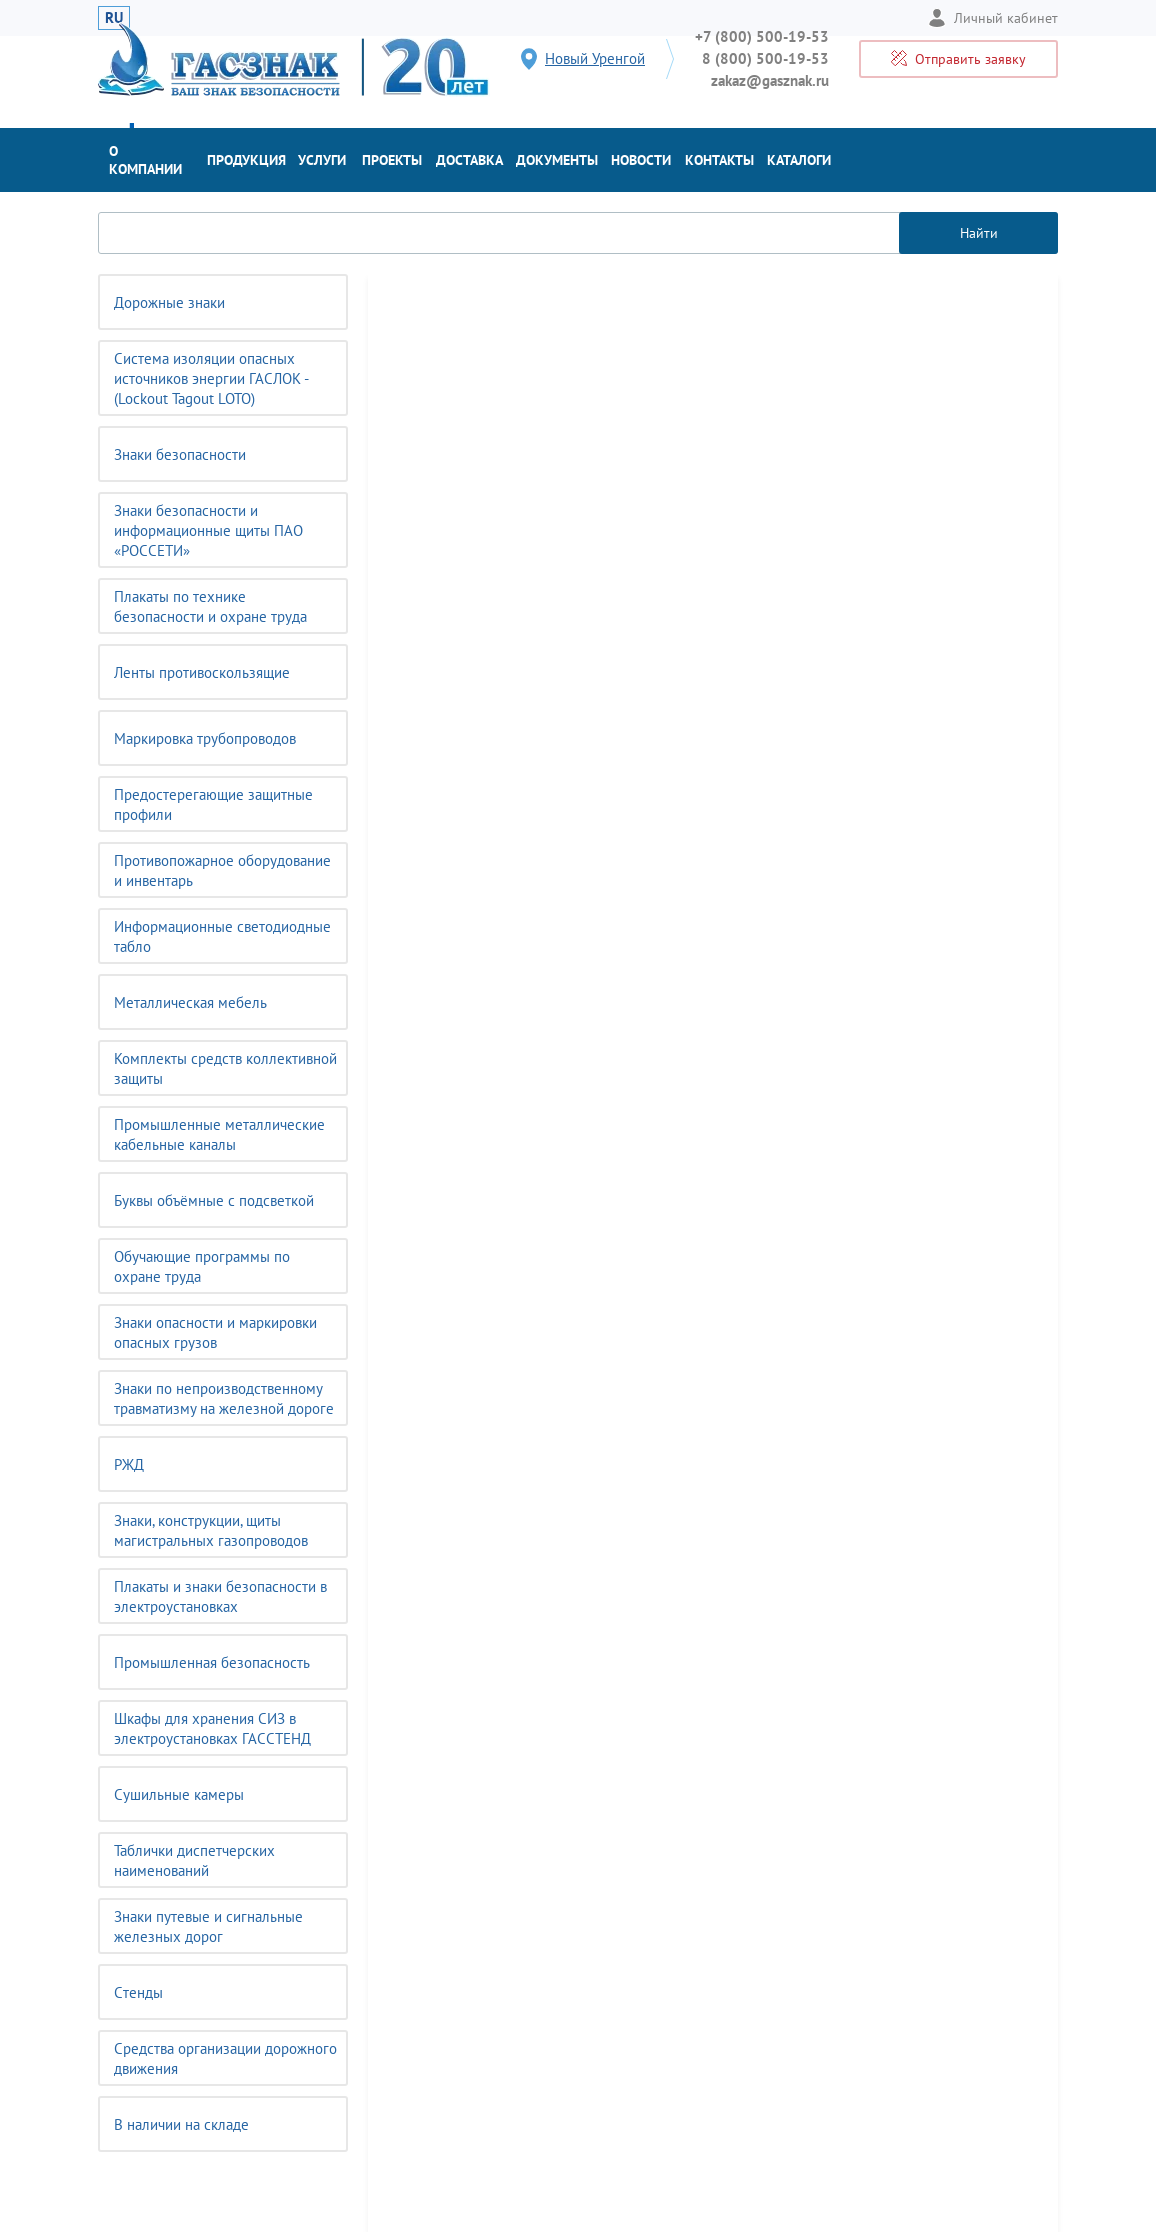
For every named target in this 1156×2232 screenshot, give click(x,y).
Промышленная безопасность (212, 1662)
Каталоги (799, 160)
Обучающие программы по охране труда (202, 1266)
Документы (557, 160)
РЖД (129, 1464)
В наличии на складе (181, 2124)
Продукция (246, 160)
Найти (979, 233)
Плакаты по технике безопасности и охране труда (210, 606)
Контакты (719, 160)
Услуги (322, 160)
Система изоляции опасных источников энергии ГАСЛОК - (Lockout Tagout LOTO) (211, 378)
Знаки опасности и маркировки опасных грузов (215, 1332)
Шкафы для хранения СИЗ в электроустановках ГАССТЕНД (212, 1728)
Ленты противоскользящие (202, 672)
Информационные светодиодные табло (222, 936)
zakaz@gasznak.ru (770, 80)
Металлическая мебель (190, 1002)
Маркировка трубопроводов (205, 738)
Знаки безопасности (180, 454)
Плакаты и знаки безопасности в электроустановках (220, 1596)
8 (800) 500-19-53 (765, 58)
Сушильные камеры (179, 1794)
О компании (145, 160)
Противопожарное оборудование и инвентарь (222, 870)
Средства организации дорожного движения (225, 2058)
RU (114, 17)
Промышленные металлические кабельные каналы (219, 1134)
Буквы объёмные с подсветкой (214, 1200)
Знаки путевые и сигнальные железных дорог (208, 1926)
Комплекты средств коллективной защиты (225, 1068)
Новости (641, 160)
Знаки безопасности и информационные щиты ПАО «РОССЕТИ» (208, 530)
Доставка (469, 160)
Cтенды (138, 1992)
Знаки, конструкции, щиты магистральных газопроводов (211, 1530)
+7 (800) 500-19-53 (762, 36)
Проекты (392, 160)
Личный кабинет (993, 18)
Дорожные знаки (169, 302)
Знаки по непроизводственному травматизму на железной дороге (224, 1398)
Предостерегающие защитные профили (213, 804)
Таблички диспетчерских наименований (194, 1860)
